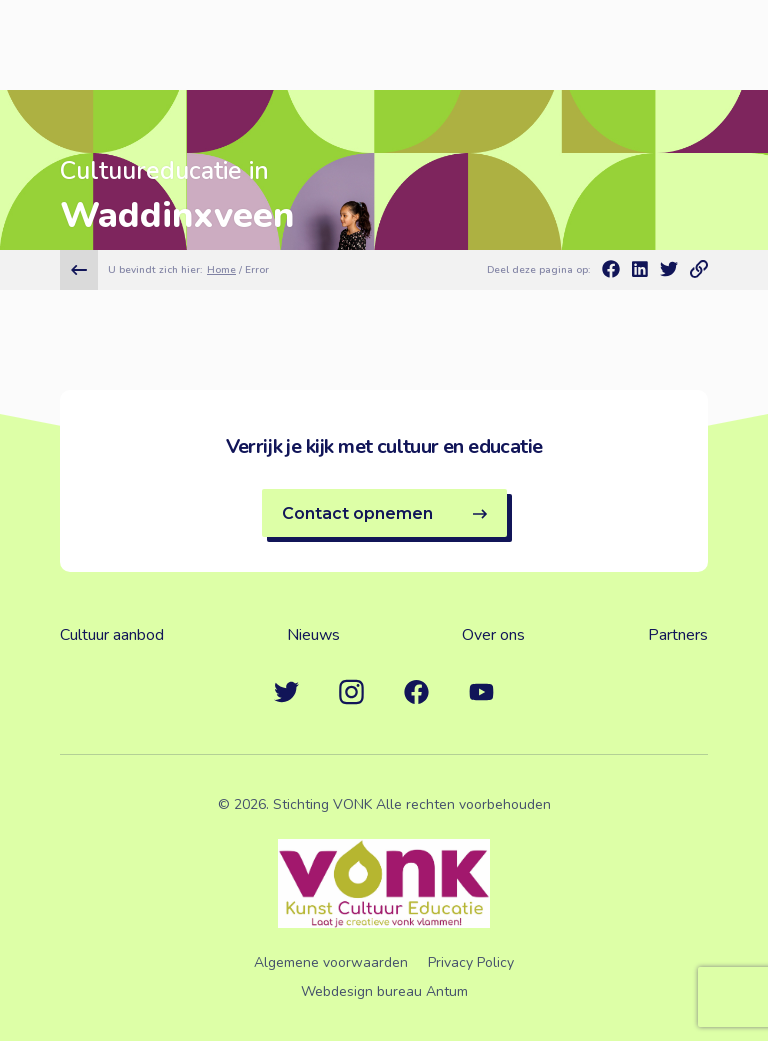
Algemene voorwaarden (331, 962)
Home (221, 270)
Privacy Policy (471, 962)
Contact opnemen (384, 513)
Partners (678, 635)
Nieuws (313, 635)
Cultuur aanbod (112, 635)
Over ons (493, 635)
